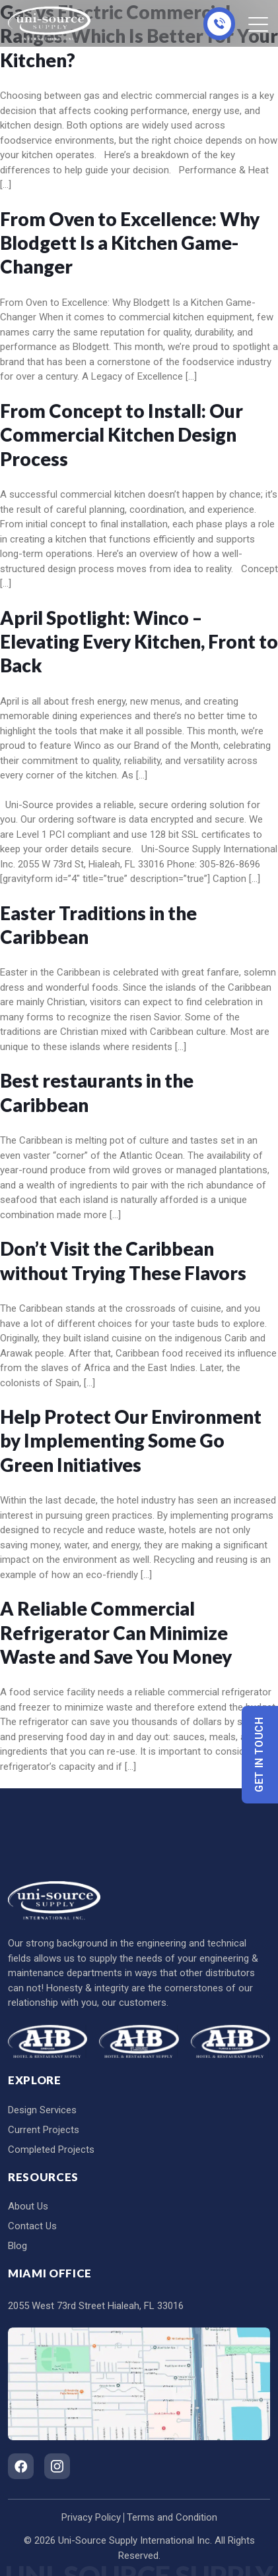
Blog (17, 2246)
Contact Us (32, 2226)
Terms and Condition (172, 2517)
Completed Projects (51, 2149)
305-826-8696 (219, 24)
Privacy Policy (91, 2517)
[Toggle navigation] (259, 24)
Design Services (42, 2110)
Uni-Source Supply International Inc (134, 2540)
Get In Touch (260, 1754)
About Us (28, 2206)
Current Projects (43, 2130)
